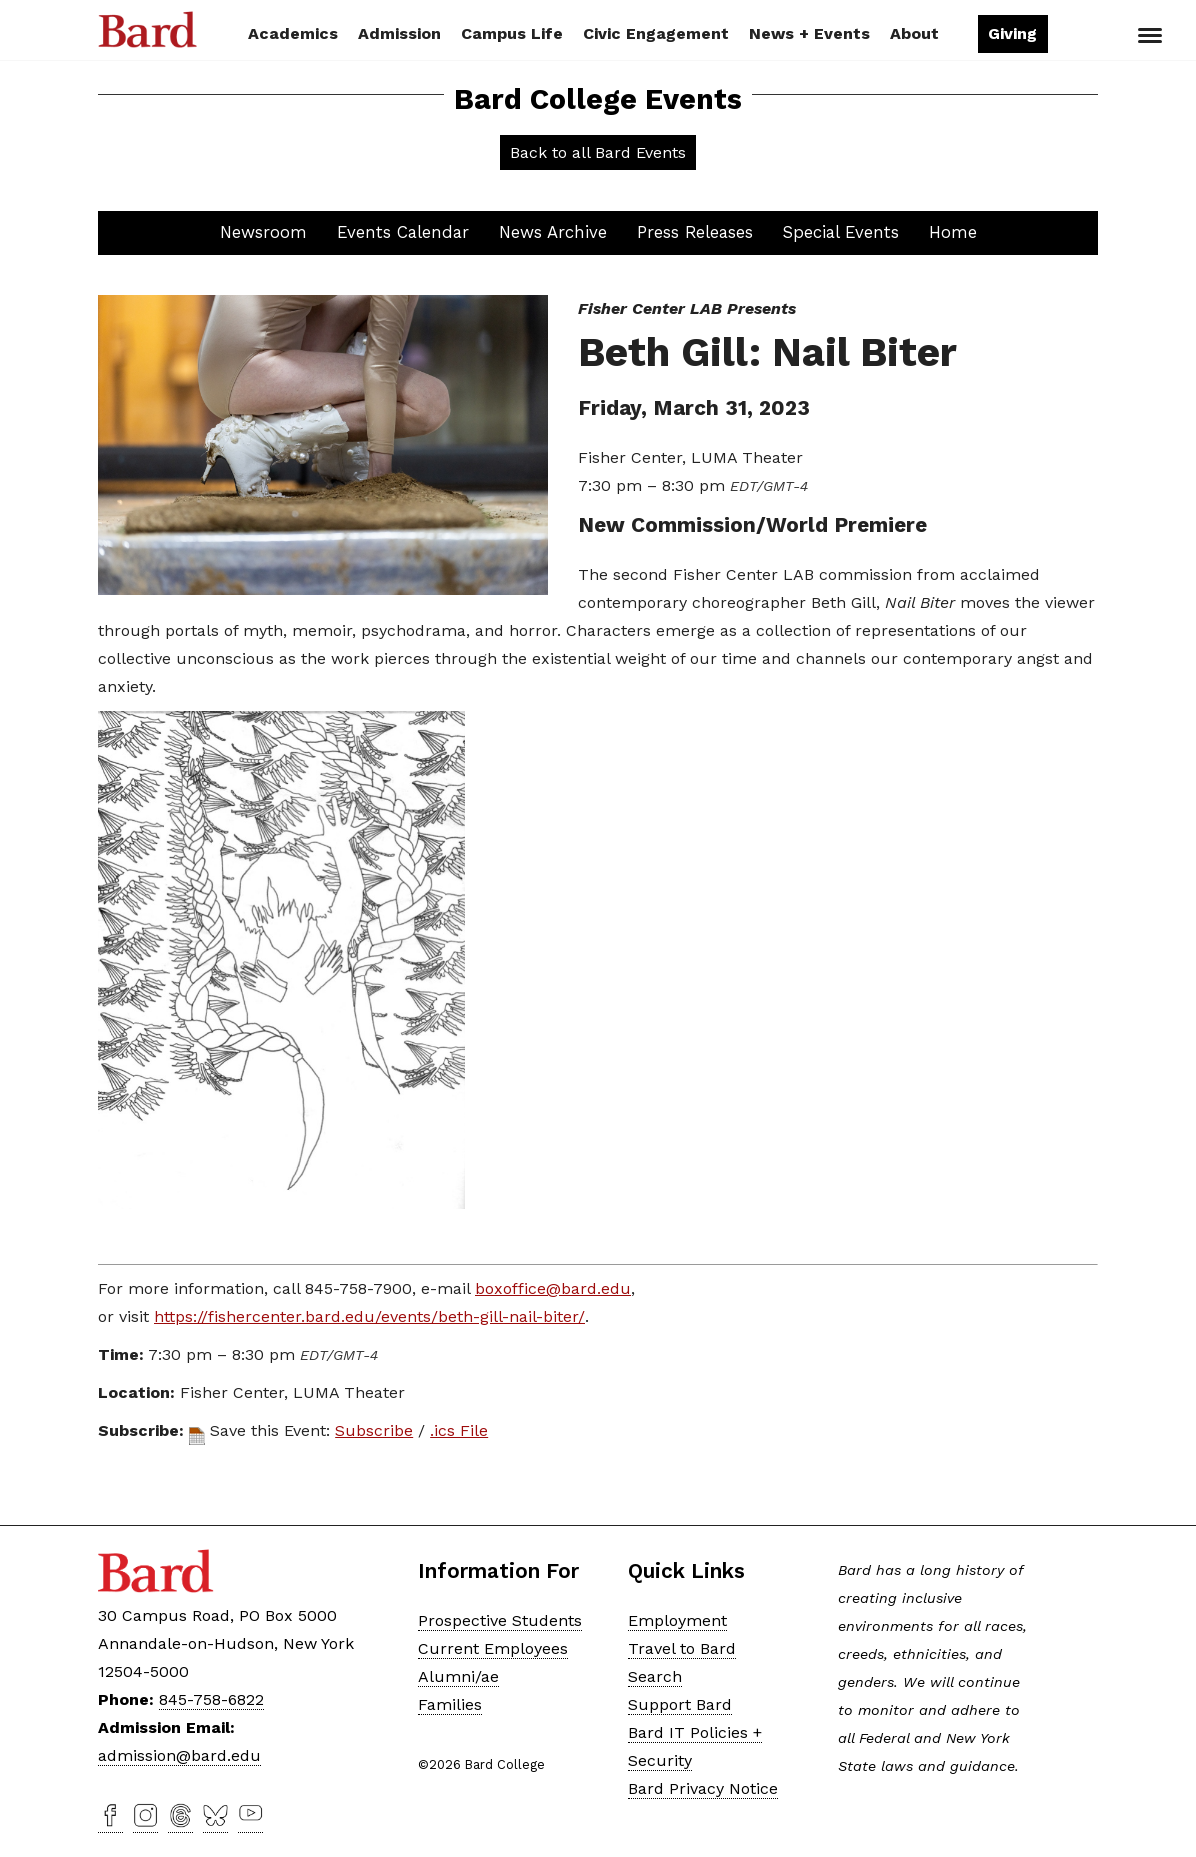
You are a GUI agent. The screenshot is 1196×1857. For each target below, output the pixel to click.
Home (953, 232)
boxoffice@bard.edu (553, 1288)
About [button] (914, 33)
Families (450, 1704)
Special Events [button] (841, 232)
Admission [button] (399, 33)
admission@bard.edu (179, 1755)
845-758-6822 (211, 1699)
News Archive (553, 232)
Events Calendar (403, 232)
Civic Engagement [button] (656, 33)
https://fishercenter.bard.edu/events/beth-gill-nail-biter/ (369, 1316)
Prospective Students (500, 1620)
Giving (1012, 33)
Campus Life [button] (512, 33)
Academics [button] (293, 33)
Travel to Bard (682, 1648)
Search (1081, 36)
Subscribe (374, 1430)
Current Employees (493, 1648)
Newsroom (263, 232)
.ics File (459, 1430)
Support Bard (680, 1704)
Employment (677, 1620)
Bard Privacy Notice (703, 1788)
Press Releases (695, 232)
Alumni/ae (458, 1676)
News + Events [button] (809, 33)
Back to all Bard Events (598, 152)
